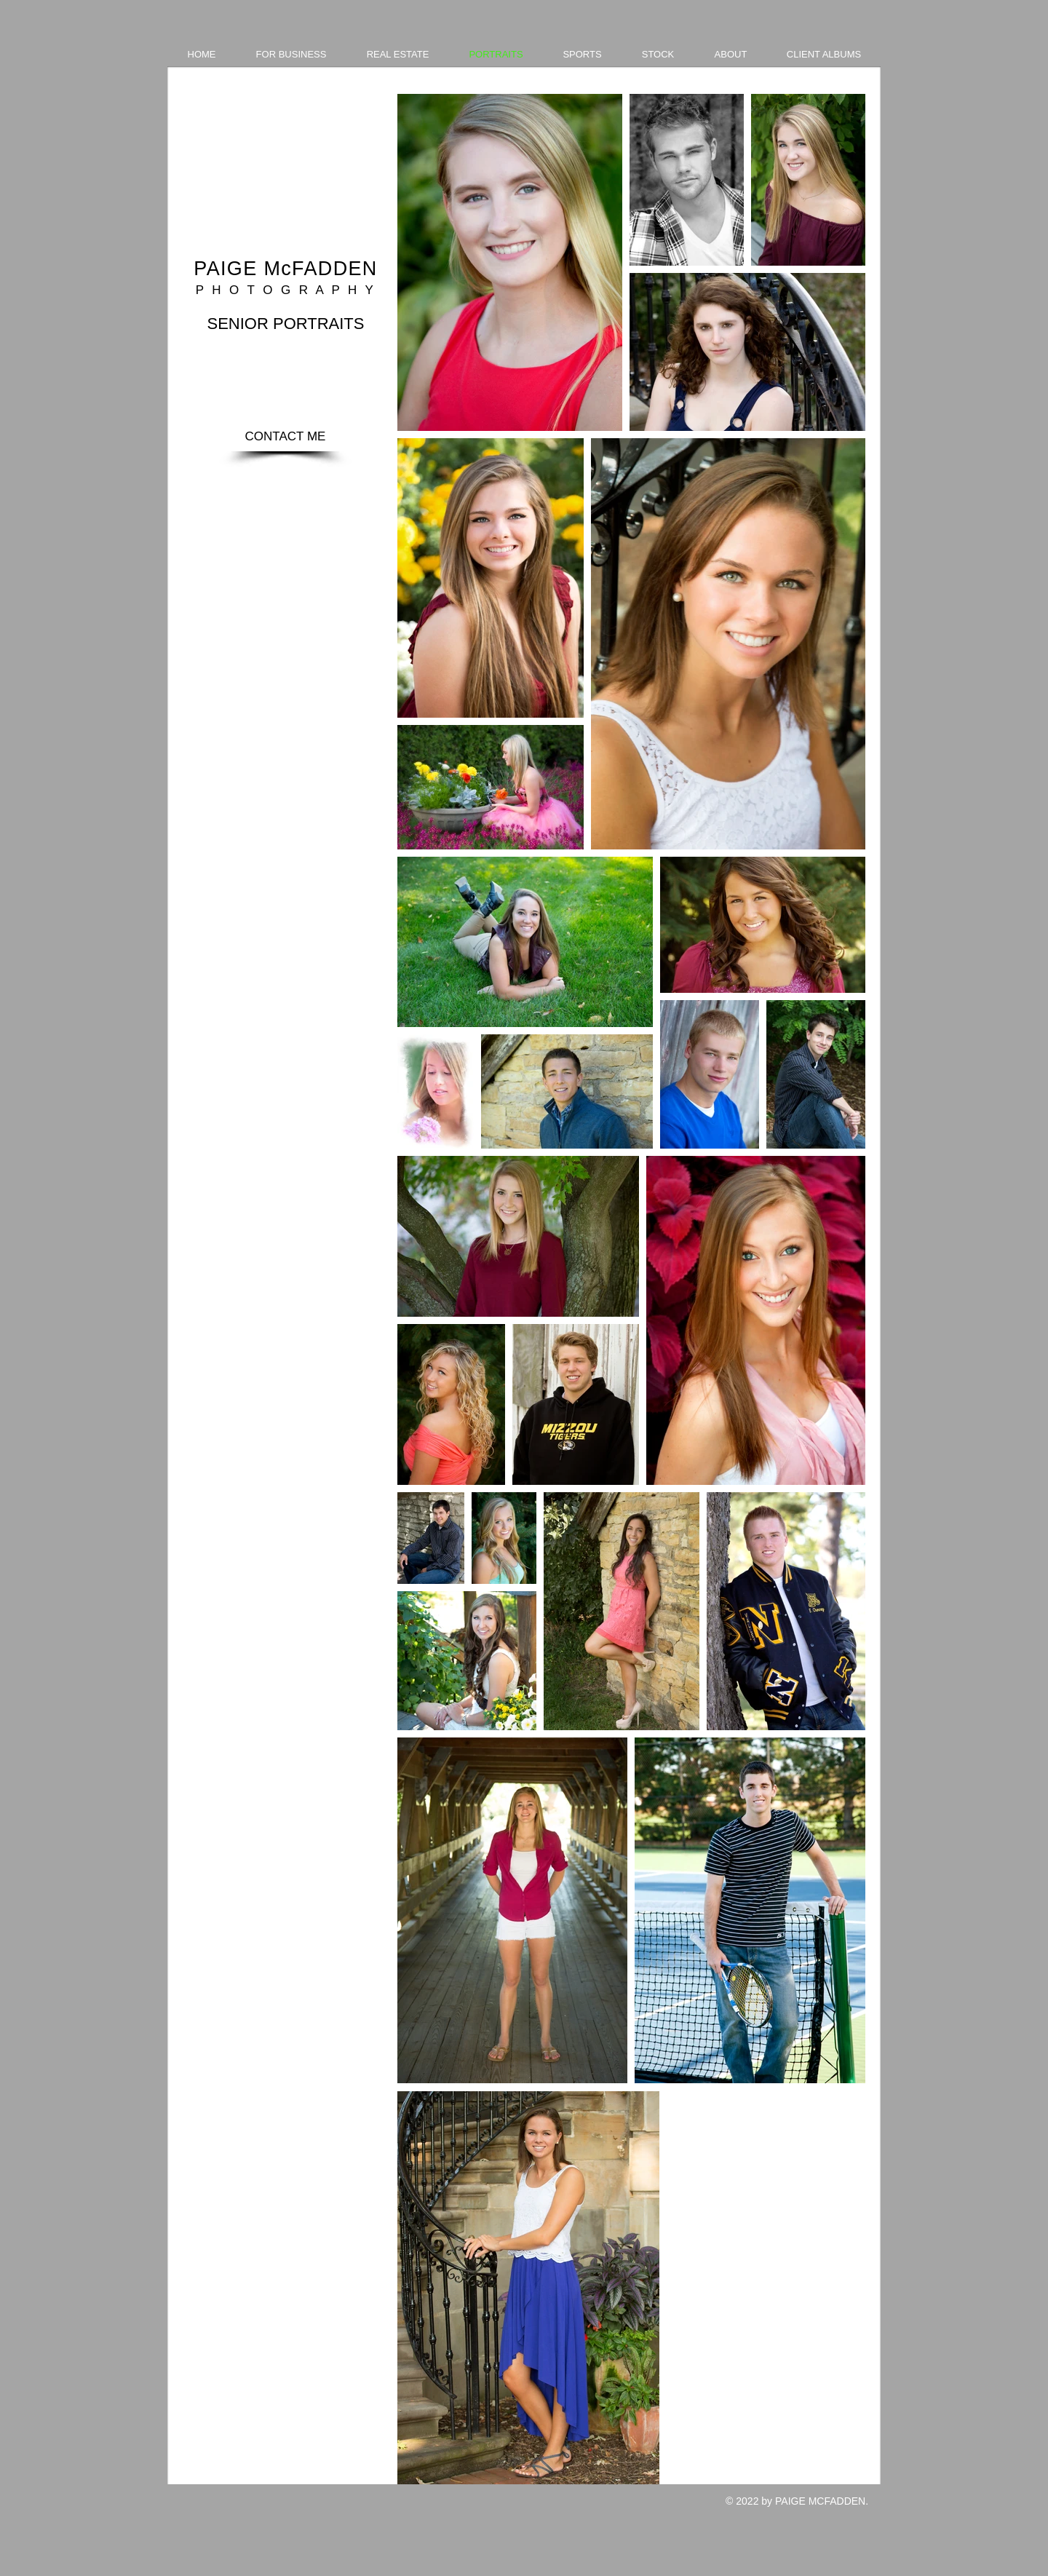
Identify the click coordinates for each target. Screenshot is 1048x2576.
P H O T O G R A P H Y (286, 290)
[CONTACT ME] (285, 436)
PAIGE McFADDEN (285, 269)
